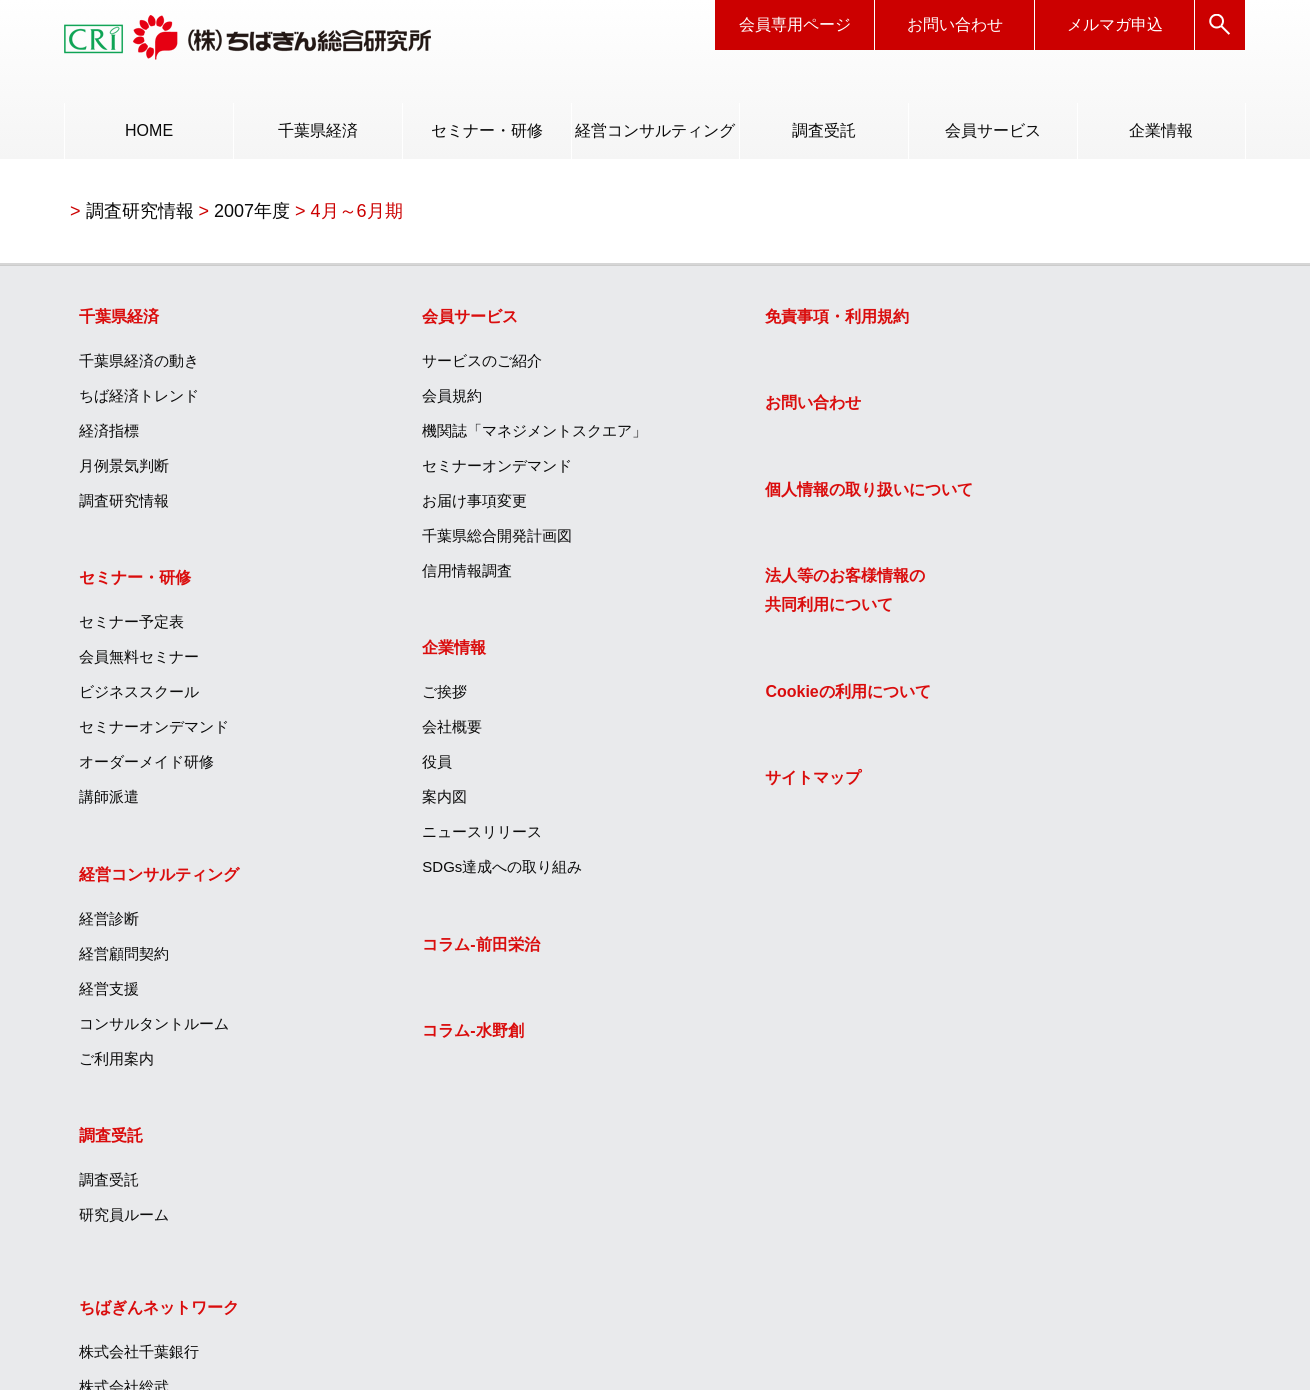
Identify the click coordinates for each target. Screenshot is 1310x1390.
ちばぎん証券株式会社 (1041, 540)
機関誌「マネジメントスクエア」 (488, 435)
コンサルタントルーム (156, 1029)
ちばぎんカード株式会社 (1048, 610)
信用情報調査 (421, 575)
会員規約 (406, 400)
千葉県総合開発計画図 (451, 540)
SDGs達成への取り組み (456, 872)
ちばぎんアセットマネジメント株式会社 (1093, 791)
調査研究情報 (126, 505)
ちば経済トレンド (141, 400)
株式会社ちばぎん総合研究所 (1063, 839)
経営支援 (111, 994)
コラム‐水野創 (426, 1037)
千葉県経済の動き (141, 365)
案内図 (398, 802)
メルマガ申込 (1115, 24)
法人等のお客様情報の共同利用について (751, 597)
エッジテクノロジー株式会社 (1063, 979)
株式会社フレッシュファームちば (1078, 1014)
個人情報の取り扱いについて (775, 495)
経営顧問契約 (126, 959)
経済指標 (111, 435)
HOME (150, 130)
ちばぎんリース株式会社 (1048, 645)
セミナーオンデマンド (156, 732)
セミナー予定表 (133, 627)
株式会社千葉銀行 (1026, 365)
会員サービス (993, 130)
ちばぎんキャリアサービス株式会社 (1086, 435)
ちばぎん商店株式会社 (1041, 909)
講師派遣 (111, 802)
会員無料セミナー (141, 662)
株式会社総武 (1011, 400)
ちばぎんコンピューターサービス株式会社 (1093, 694)
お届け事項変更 (428, 505)
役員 (391, 767)
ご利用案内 (118, 1064)
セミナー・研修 (487, 130)
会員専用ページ (795, 24)
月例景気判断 (126, 470)
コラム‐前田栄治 (434, 950)
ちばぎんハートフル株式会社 (1063, 505)
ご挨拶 (398, 697)
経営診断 (111, 924)
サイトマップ (719, 785)
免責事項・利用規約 (743, 321)
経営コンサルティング (655, 130)
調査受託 (824, 130)
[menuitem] (149, 131)
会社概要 (406, 732)
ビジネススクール (141, 697)
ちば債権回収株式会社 (1041, 470)
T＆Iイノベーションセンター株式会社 (1092, 874)
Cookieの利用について (753, 698)
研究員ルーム (126, 1221)
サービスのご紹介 (436, 365)
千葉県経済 (318, 130)
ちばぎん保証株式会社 (1041, 575)
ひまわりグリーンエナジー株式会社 (1086, 944)
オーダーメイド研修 (148, 767)
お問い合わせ (955, 24)
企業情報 (1161, 130)
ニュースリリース (436, 837)
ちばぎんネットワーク (1046, 321)
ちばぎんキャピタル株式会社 (1063, 742)
